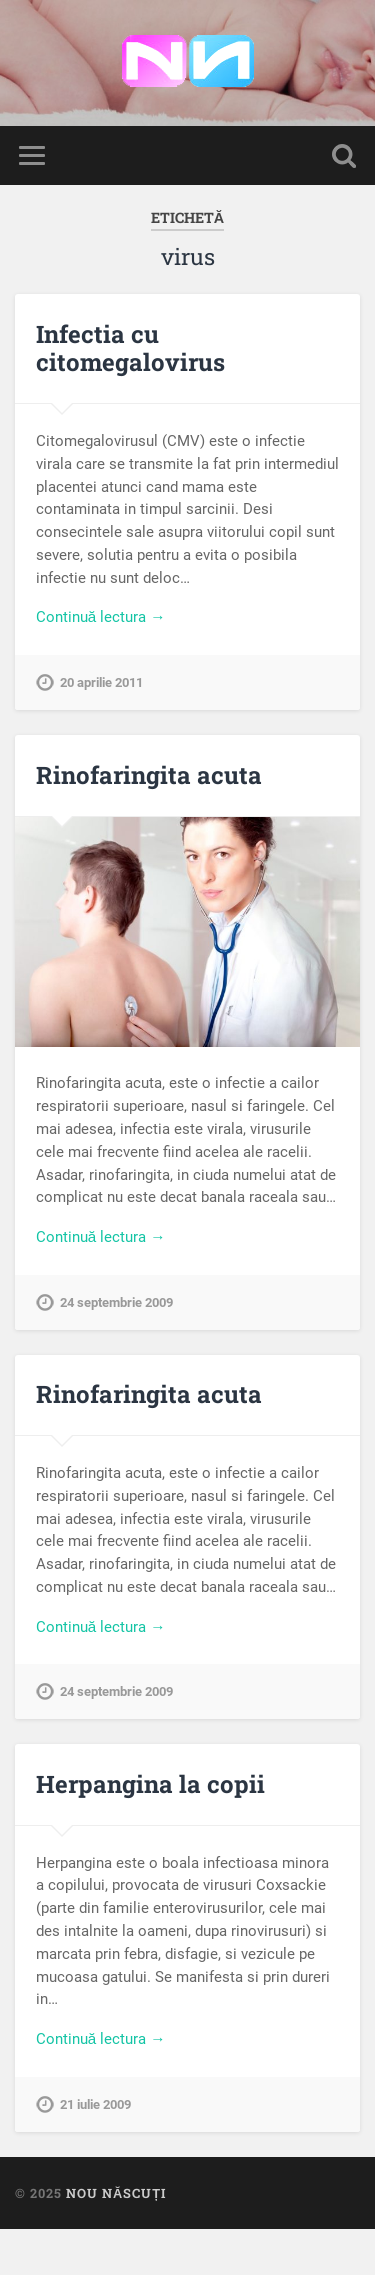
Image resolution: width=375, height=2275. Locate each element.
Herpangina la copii (150, 1784)
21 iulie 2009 (95, 2104)
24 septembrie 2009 (116, 1302)
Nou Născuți (116, 2193)
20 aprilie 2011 (101, 682)
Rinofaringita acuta (149, 775)
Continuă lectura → (101, 617)
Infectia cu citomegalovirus (130, 348)
